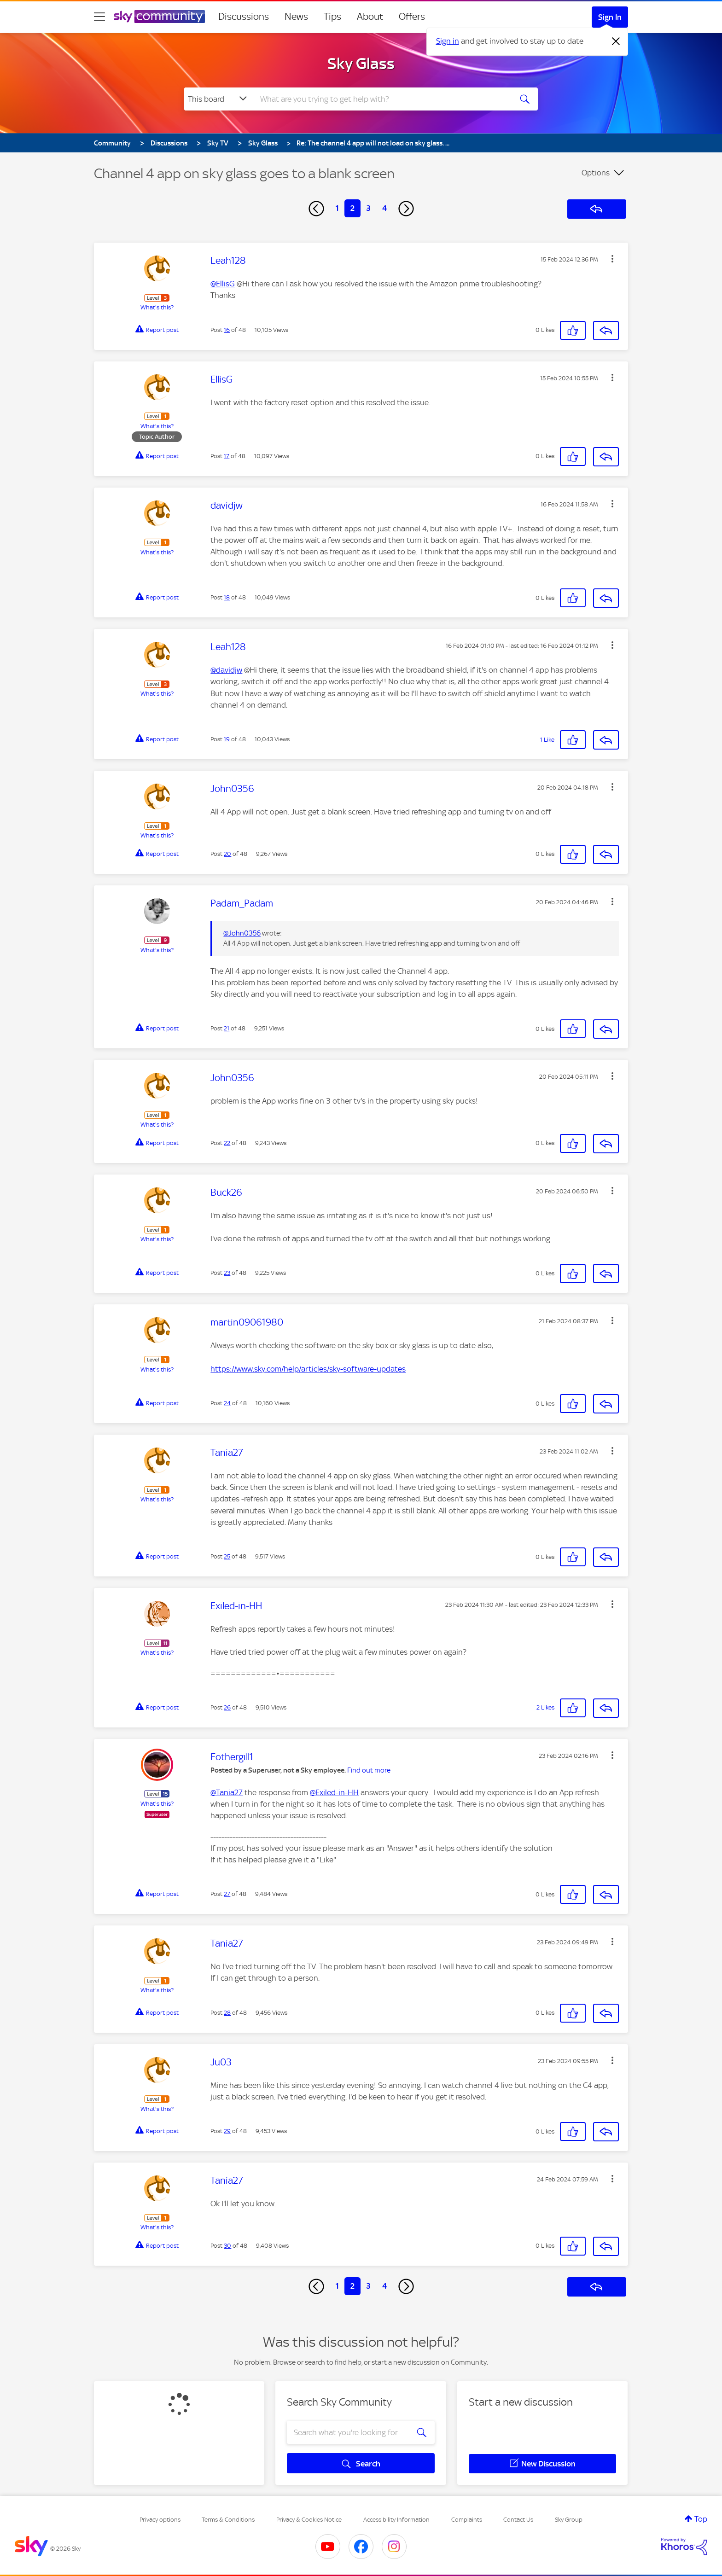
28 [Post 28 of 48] (227, 2012)
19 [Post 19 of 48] (227, 739)
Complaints (466, 2519)
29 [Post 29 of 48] (227, 2131)
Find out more (368, 1770)
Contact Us (518, 2519)
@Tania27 (226, 1792)
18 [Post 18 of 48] (227, 597)
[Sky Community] (159, 16)
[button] (612, 258)
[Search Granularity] (218, 98)
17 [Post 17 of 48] (226, 456)
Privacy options (160, 2519)
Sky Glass (361, 63)
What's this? (157, 307)
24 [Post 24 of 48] (227, 1403)
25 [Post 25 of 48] (227, 1556)
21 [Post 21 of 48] (226, 1028)
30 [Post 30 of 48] (227, 2245)
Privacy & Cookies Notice (309, 2519)
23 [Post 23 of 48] (227, 1272)
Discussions (243, 16)
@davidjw (226, 670)
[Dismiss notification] (616, 41)
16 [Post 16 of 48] (227, 329)
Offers (412, 16)
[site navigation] (99, 16)
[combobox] (381, 98)
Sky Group (568, 2519)
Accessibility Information (396, 2519)
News (296, 16)
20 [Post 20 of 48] (227, 853)
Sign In (610, 17)
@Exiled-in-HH (334, 1792)
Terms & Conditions (228, 2519)
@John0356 (242, 933)
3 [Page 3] (368, 208)
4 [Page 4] (384, 208)
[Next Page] (406, 208)
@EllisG (222, 283)
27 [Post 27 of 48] (227, 1893)
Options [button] (596, 172)
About (370, 16)
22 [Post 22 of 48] (227, 1143)
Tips (332, 16)
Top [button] (700, 2519)
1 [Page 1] (337, 208)
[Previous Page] (316, 208)
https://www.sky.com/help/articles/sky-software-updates (308, 1368)
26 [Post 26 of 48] (227, 1707)
